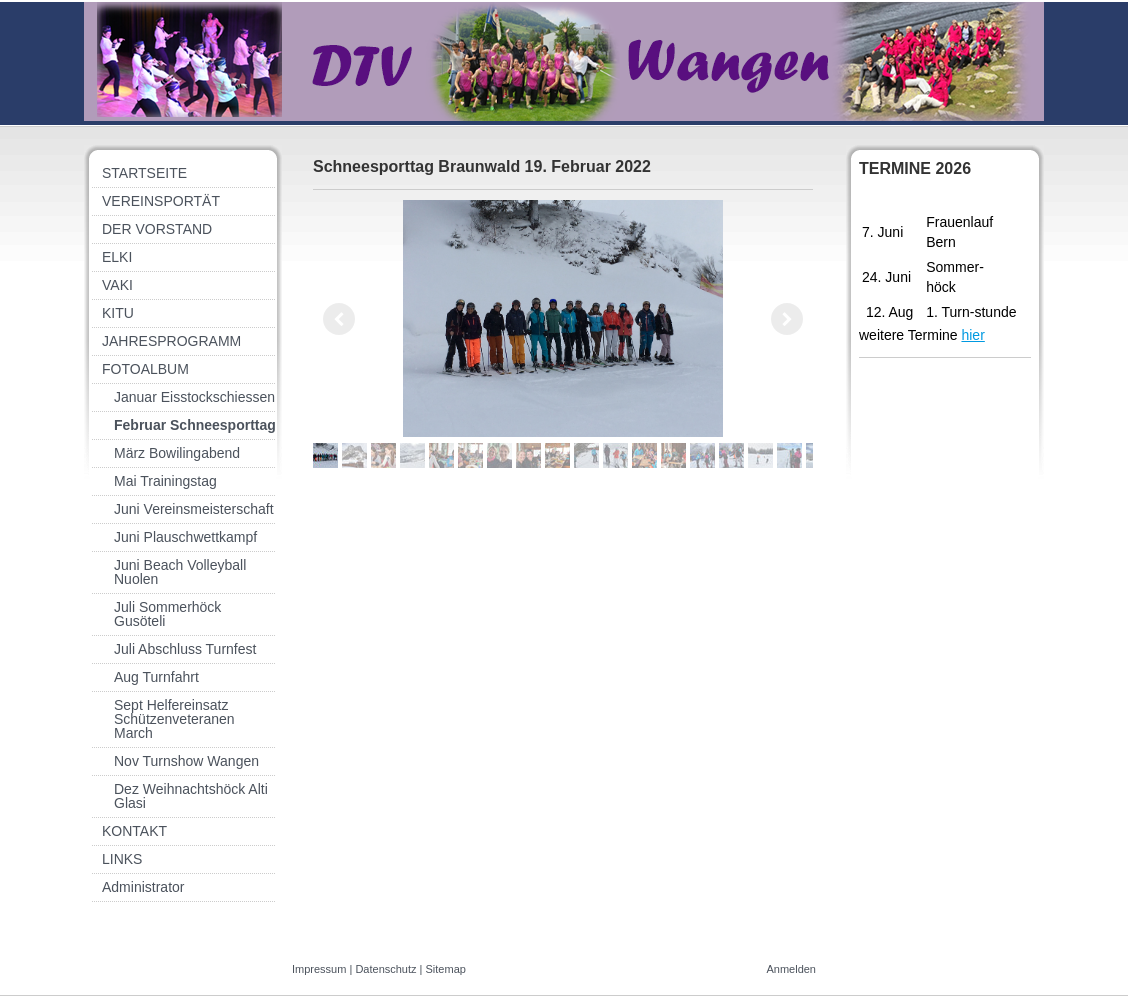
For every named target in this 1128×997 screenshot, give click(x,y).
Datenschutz (385, 969)
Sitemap (446, 969)
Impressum (319, 969)
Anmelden (791, 969)
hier (972, 335)
